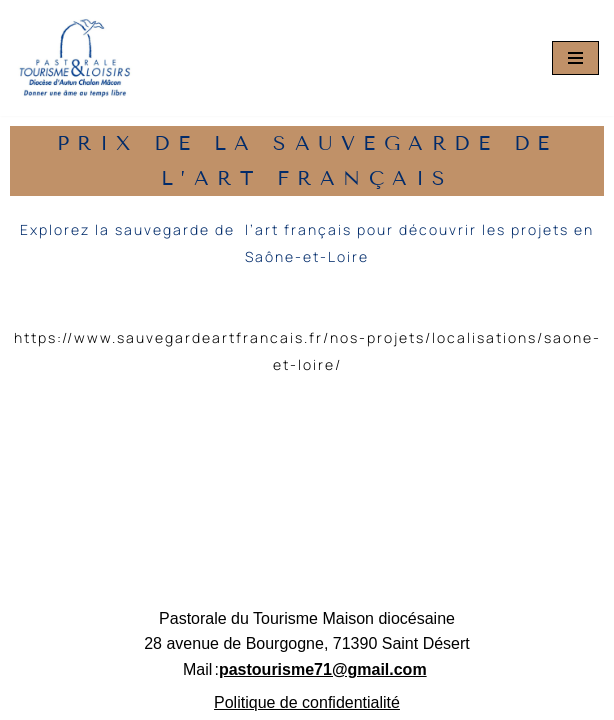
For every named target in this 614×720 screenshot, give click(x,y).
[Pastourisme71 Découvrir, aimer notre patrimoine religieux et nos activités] (75, 58)
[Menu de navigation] (575, 58)
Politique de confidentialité (307, 702)
